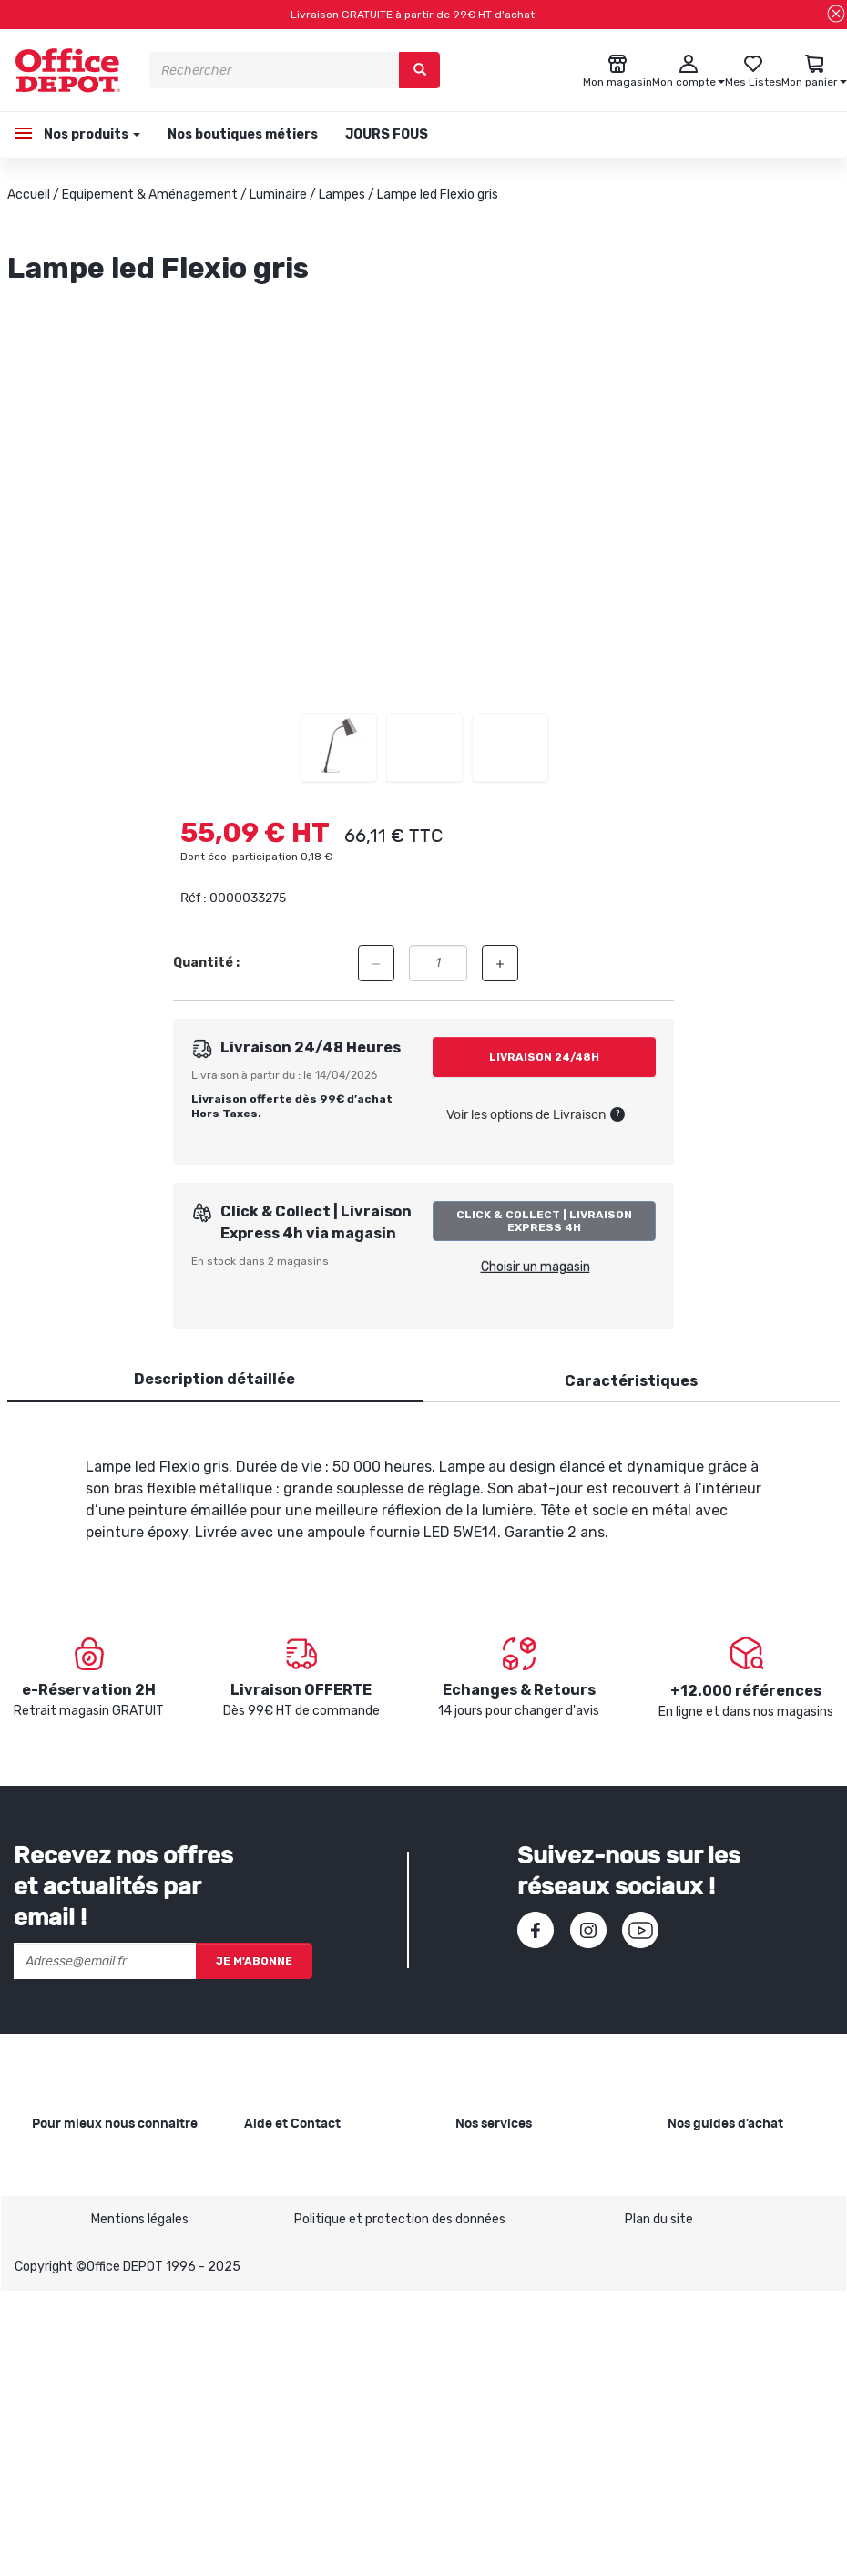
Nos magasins (72, 2217)
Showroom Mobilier (510, 2188)
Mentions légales (140, 2503)
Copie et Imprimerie (512, 2159)
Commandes (281, 2237)
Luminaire (278, 194)
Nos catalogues (77, 2246)
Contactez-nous (293, 2394)
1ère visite (62, 2276)
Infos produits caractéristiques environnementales (89, 2325)
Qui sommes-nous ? (90, 2159)
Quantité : (206, 962)
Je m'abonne (254, 1961)
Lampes (342, 194)
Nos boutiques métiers (243, 134)
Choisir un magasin (535, 1267)
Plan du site (659, 2503)
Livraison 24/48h (544, 1057)
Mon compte (281, 2266)
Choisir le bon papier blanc (743, 2159)
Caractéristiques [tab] (631, 1381)
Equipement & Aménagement (150, 194)
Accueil (28, 194)
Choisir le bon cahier (725, 2188)
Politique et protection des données (399, 2503)
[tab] (214, 1380)
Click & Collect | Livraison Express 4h (544, 1221)
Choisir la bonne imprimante (749, 2217)
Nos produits (90, 134)
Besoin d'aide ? (287, 2159)
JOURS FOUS (386, 134)
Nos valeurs (65, 2188)
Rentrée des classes (514, 2266)
